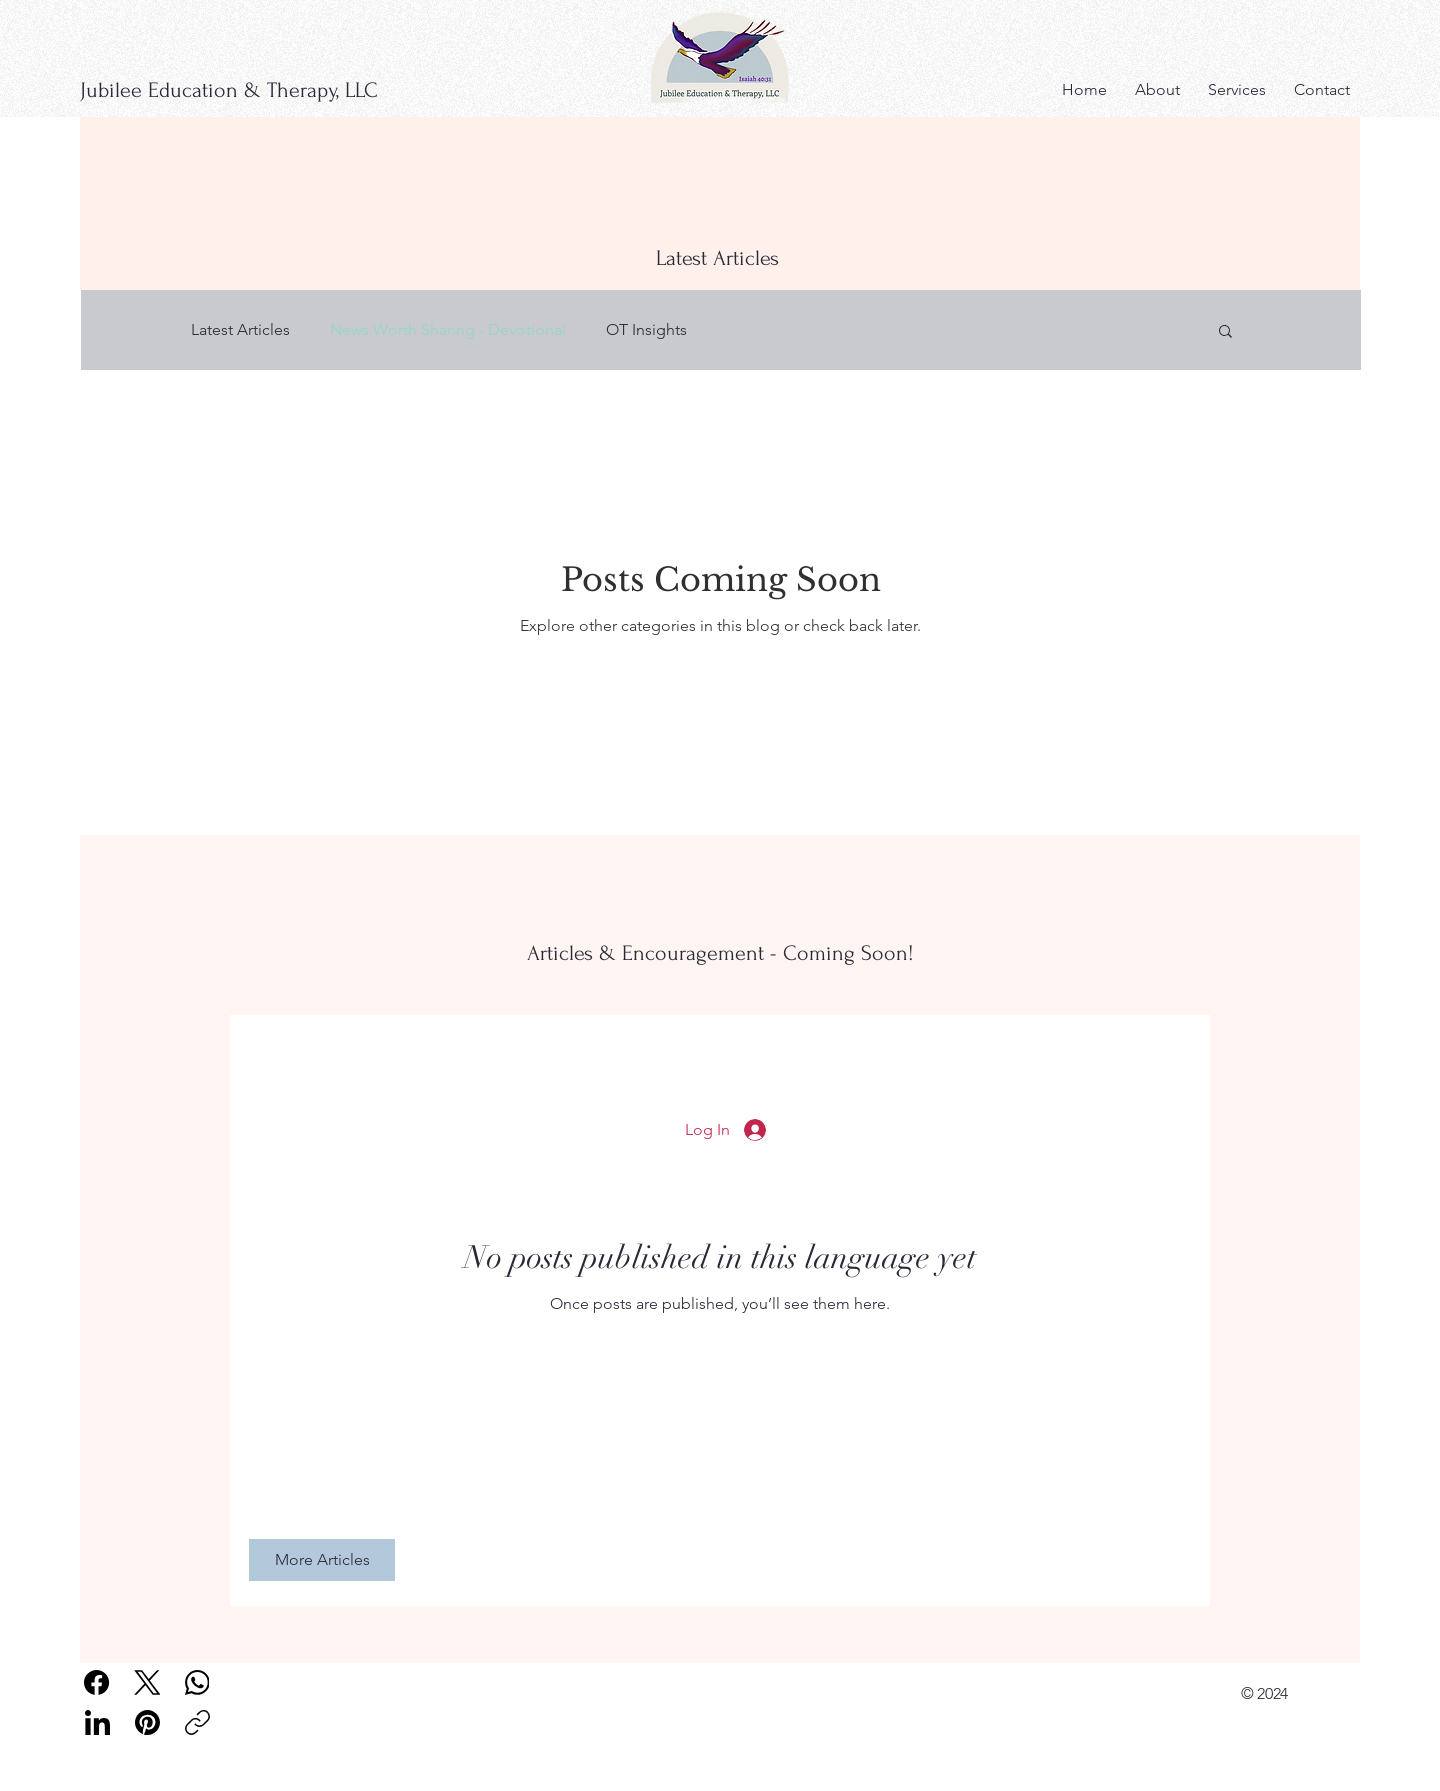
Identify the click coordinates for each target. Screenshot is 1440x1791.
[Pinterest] (147, 1722)
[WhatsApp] (197, 1682)
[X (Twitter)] (147, 1682)
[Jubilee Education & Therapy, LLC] (258, 90)
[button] (1225, 332)
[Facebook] (97, 1682)
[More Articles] (322, 1560)
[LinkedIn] (97, 1722)
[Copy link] (197, 1722)
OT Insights (646, 329)
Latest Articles (240, 329)
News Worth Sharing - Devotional (448, 329)
